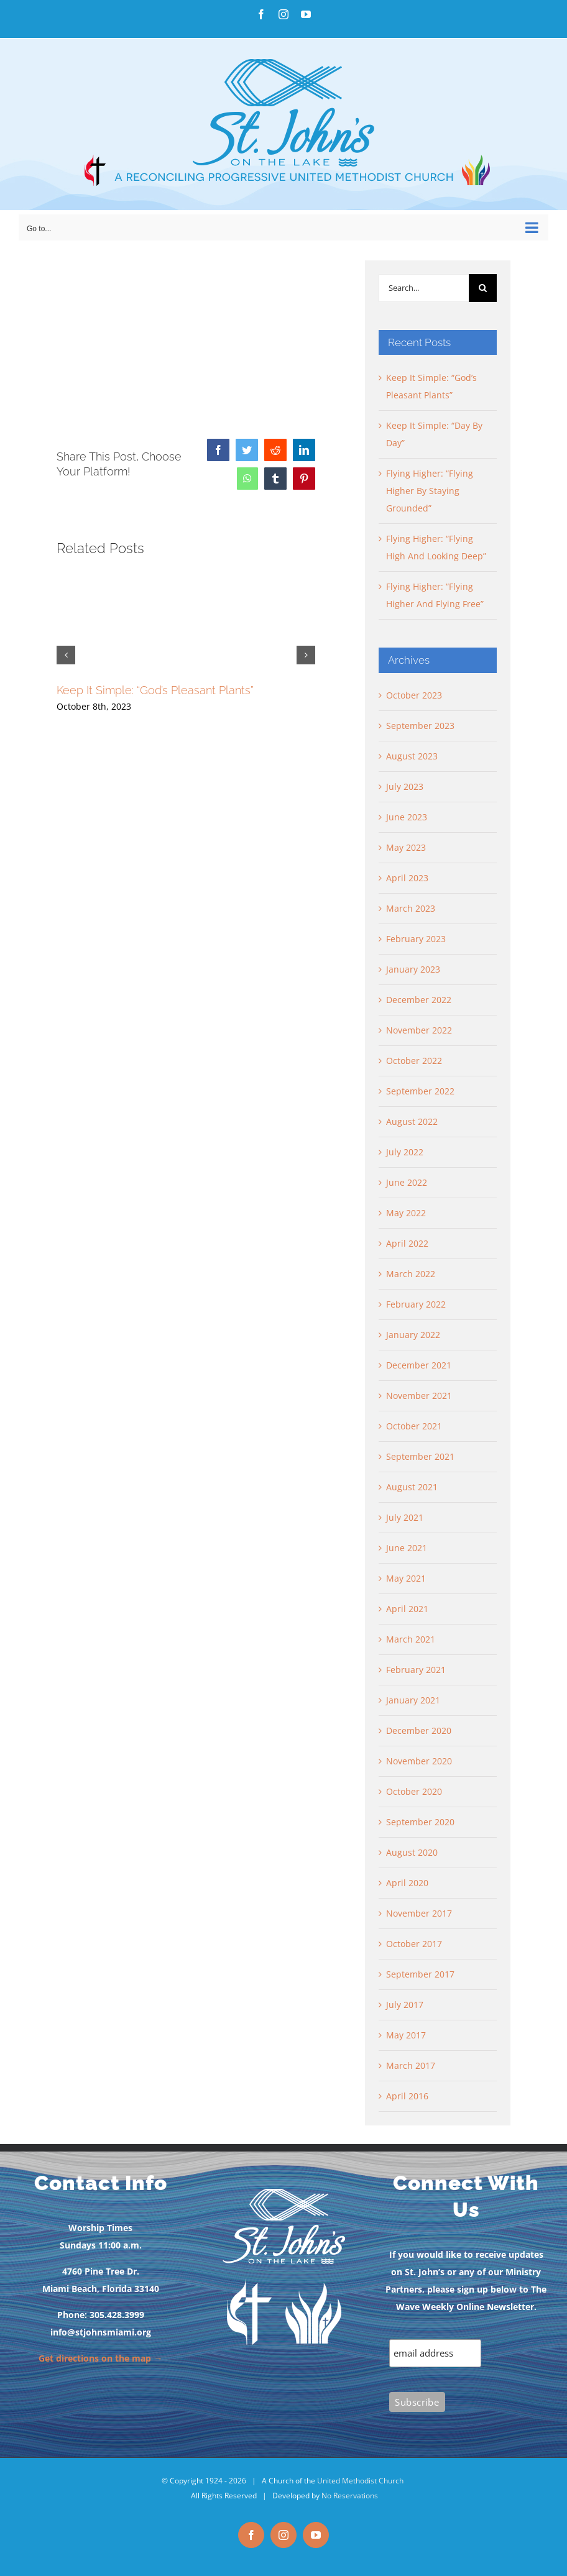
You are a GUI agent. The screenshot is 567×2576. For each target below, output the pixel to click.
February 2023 (416, 939)
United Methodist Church (360, 2480)
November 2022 (419, 1030)
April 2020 (407, 1883)
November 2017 (419, 1913)
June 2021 (406, 1548)
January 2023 (413, 969)
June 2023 (406, 817)
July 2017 (404, 2004)
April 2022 (407, 1243)
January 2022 (413, 1335)
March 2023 (410, 908)
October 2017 (414, 1944)
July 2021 (404, 1517)
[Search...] (424, 288)
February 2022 (416, 1304)
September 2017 (420, 1974)
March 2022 (410, 1274)
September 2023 (420, 725)
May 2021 (406, 1578)
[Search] (483, 288)
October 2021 (414, 1426)
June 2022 (406, 1182)
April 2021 (407, 1609)
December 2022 (418, 1000)
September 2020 (420, 1822)
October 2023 (414, 695)
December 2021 (418, 1365)
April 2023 (407, 878)
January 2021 (413, 1700)
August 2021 (412, 1487)
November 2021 (419, 1395)
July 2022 (404, 1152)
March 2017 (410, 2065)
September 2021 (420, 1456)
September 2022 (420, 1091)
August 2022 (412, 1121)
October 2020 (414, 1791)
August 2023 (412, 756)
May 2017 (406, 2035)
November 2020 (419, 1761)
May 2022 (406, 1213)
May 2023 (406, 847)
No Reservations (349, 2495)
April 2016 (407, 2096)
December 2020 (418, 1730)
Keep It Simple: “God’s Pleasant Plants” (155, 690)
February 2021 (416, 1669)
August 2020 (412, 1852)
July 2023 (404, 786)
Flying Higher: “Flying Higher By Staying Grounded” (429, 490)
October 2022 (414, 1060)
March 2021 (410, 1639)
